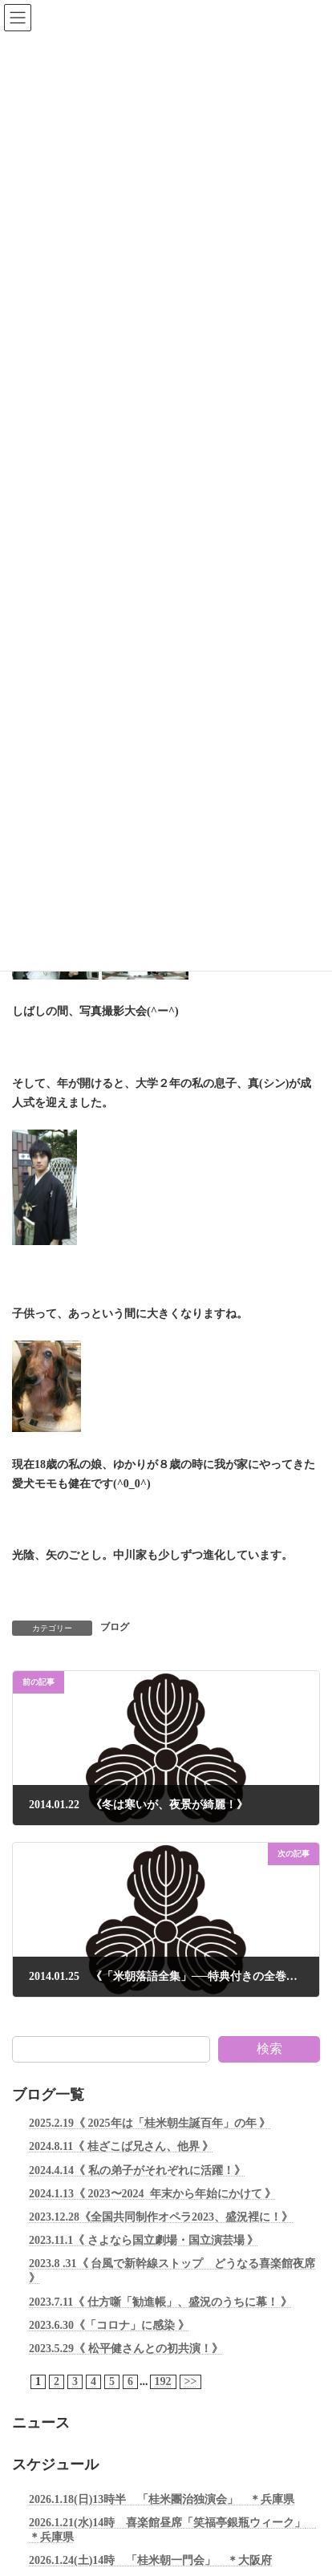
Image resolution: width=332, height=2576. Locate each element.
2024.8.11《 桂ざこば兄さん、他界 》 (121, 2146)
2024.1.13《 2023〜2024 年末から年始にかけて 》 (152, 2194)
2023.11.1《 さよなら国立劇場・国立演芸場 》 (143, 2240)
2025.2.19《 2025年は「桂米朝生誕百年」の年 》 (149, 2123)
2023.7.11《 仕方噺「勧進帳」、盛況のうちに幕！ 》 (160, 2301)
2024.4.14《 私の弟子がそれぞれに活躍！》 (137, 2170)
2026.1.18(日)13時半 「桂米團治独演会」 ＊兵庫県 (161, 2499)
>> (190, 2381)
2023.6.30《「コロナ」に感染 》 (109, 2324)
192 (163, 2381)
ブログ (114, 1627)
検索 (269, 2048)
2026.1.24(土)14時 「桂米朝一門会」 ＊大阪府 (150, 2560)
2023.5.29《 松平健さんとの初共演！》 (126, 2349)
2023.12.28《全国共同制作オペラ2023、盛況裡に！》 (161, 2217)
